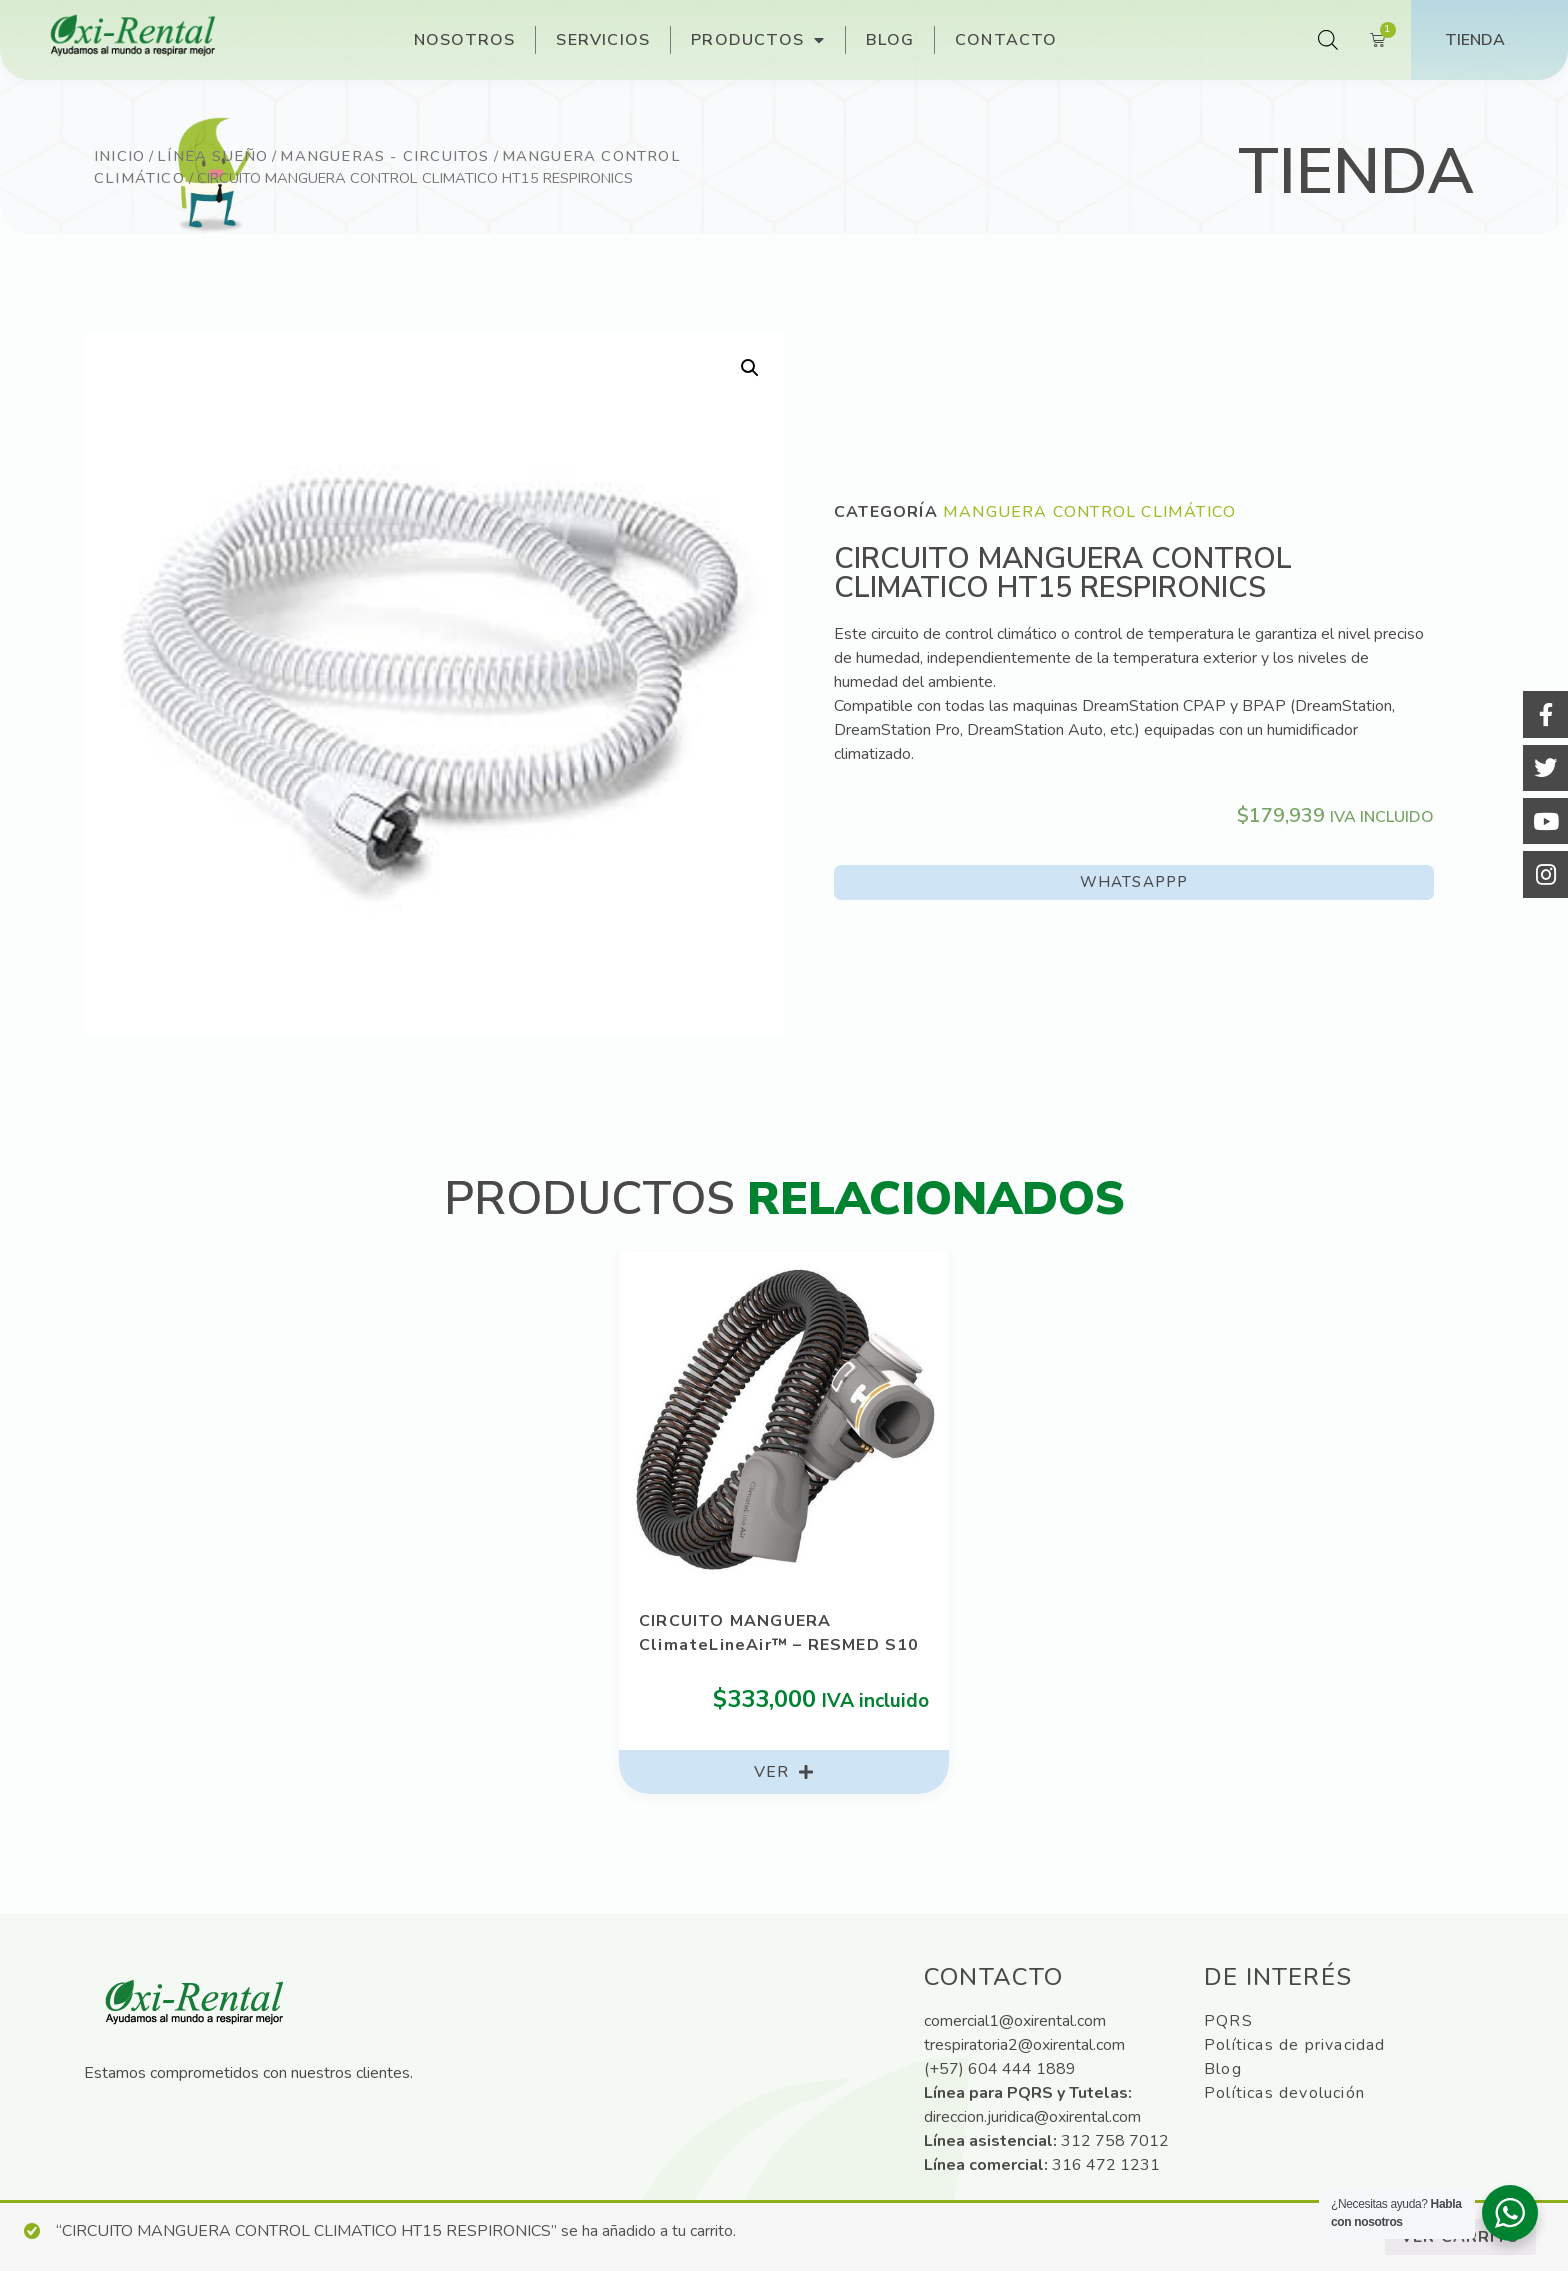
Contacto (1006, 40)
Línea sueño (212, 156)
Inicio (119, 156)
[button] (1134, 882)
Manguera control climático (1089, 512)
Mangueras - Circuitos (384, 156)
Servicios (603, 40)
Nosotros (465, 40)
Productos (758, 40)
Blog (890, 40)
